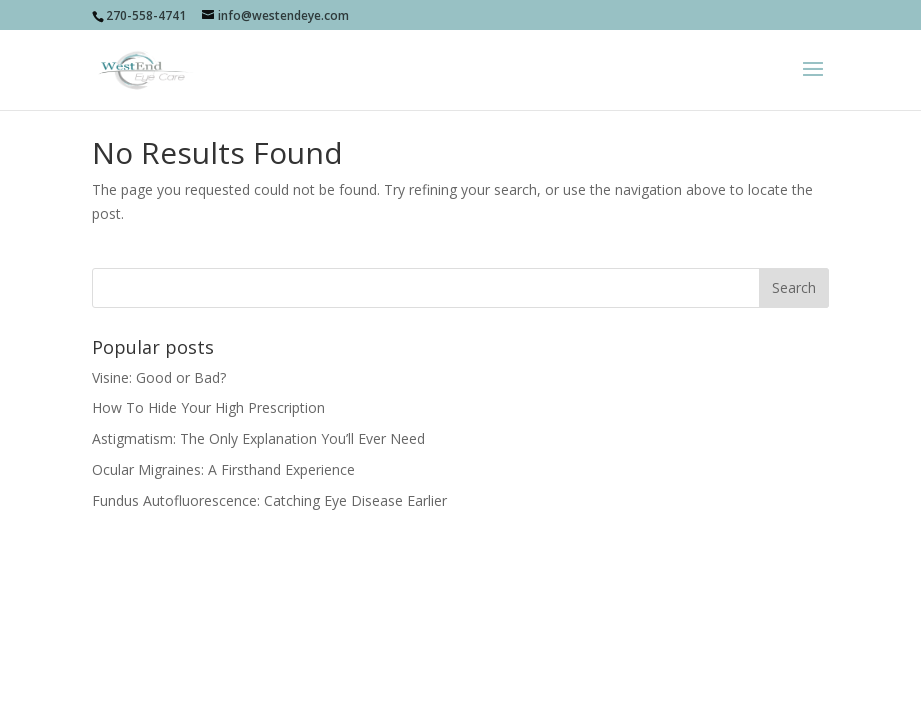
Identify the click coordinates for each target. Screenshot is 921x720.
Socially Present (380, 597)
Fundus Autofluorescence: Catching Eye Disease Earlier (269, 500)
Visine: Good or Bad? (159, 377)
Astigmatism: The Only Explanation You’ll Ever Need (258, 438)
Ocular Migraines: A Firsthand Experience (223, 469)
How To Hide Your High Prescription (208, 407)
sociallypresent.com (608, 597)
